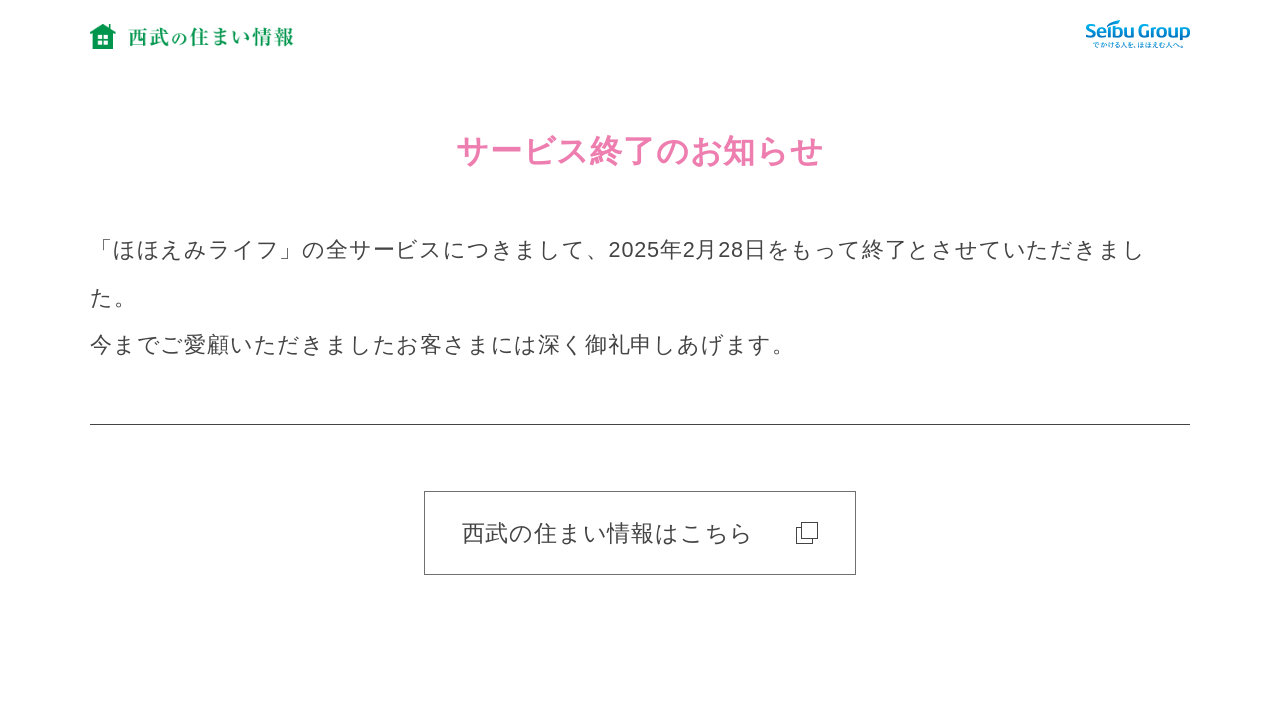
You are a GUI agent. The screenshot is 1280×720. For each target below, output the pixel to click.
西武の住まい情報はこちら (640, 533)
